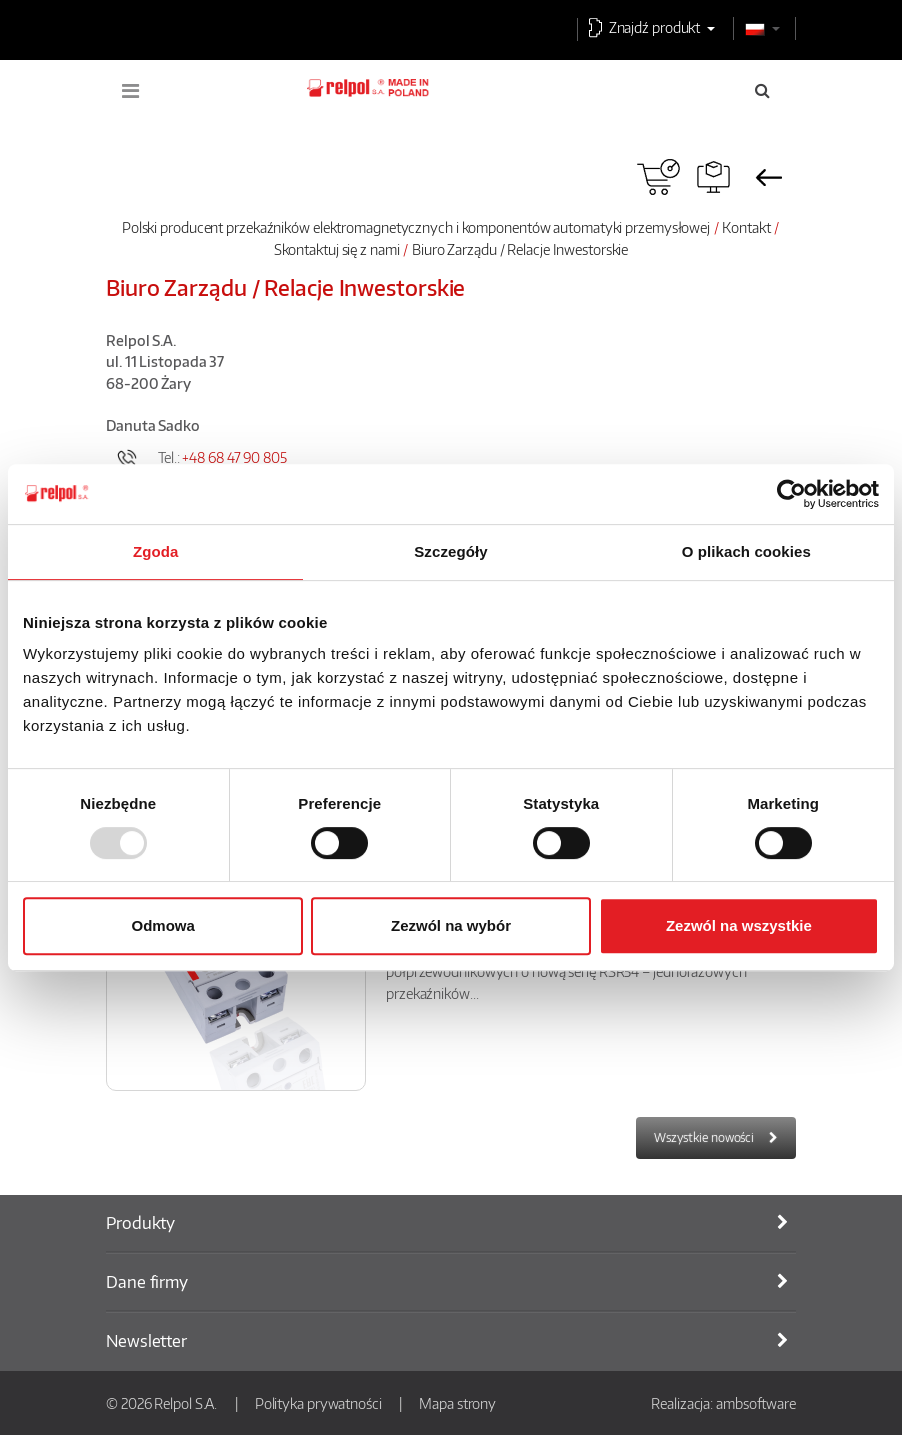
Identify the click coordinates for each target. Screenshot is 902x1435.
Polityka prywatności (318, 1403)
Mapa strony (457, 1403)
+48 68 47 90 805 (234, 457)
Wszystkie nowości (704, 1137)
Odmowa (163, 925)
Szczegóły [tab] (450, 551)
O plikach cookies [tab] (746, 551)
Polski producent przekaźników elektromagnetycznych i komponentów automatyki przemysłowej (416, 227)
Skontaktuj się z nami (337, 249)
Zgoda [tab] (156, 551)
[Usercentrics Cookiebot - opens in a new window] (791, 494)
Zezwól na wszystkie (739, 925)
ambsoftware (756, 1403)
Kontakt (746, 227)
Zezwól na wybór (451, 925)
